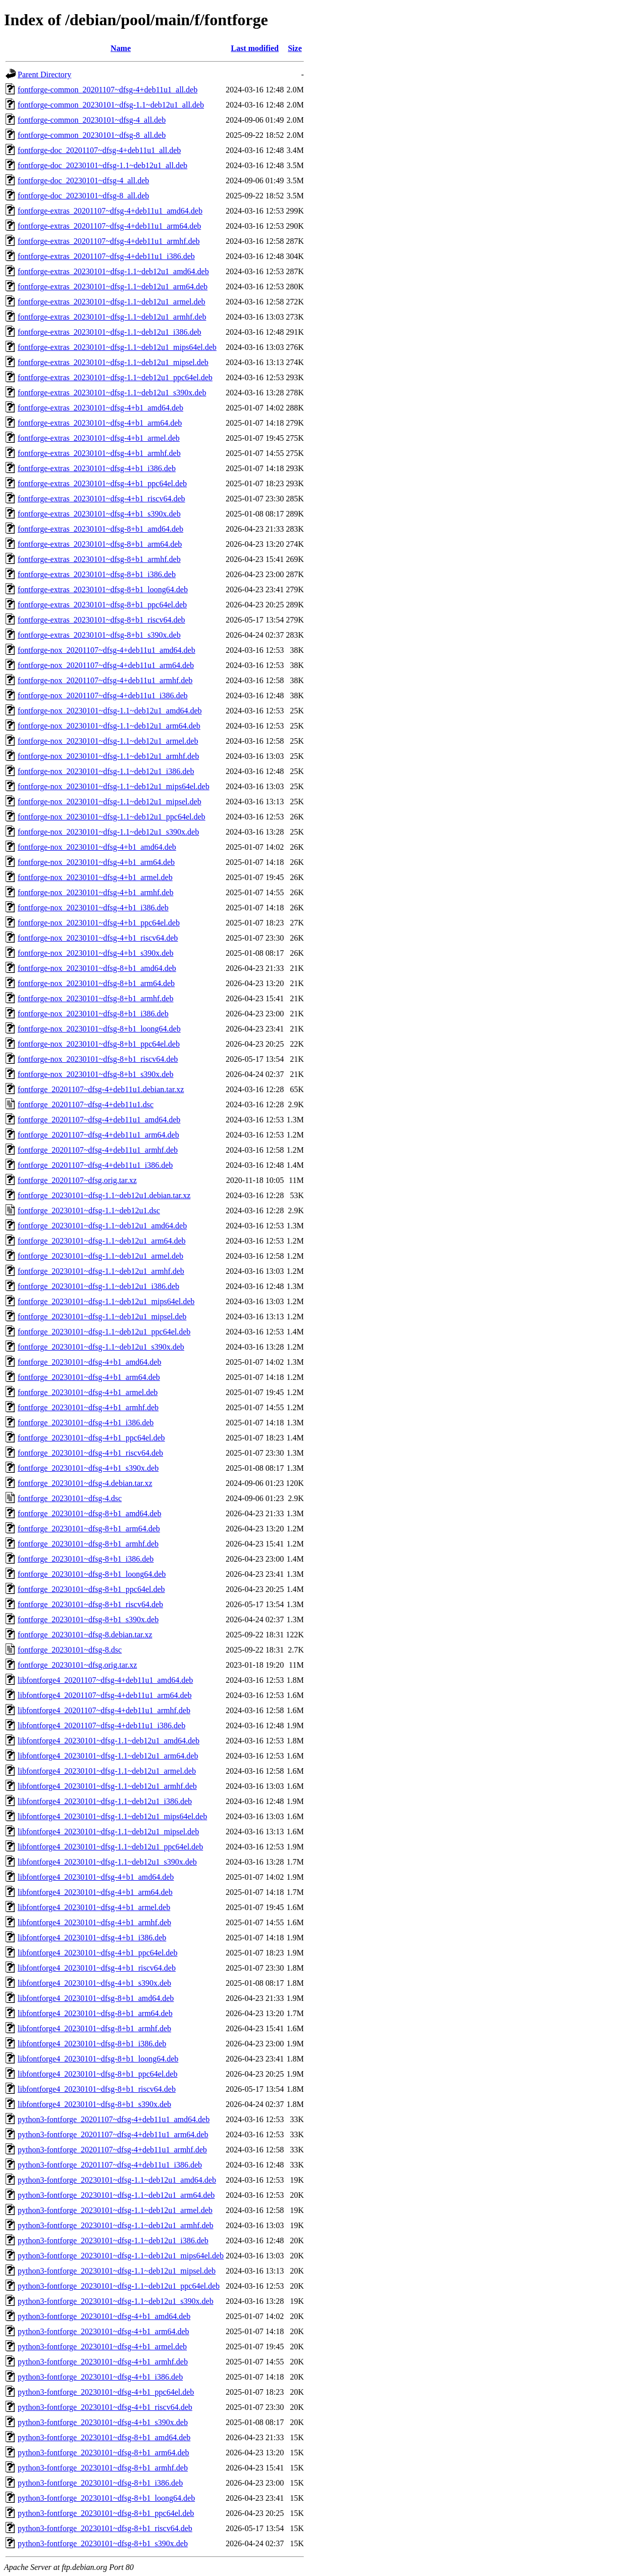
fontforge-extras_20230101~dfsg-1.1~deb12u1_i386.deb (109, 332)
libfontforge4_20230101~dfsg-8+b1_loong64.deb (98, 2058)
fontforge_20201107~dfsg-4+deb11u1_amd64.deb (99, 1119)
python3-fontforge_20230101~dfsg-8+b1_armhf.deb (103, 2467)
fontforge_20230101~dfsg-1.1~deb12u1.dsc (89, 1210)
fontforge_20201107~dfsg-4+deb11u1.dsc (85, 1104)
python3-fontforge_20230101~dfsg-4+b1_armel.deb (102, 2346)
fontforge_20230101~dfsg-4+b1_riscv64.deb (90, 1453)
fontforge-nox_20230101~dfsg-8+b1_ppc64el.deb (99, 1044)
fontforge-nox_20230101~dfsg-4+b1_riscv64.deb (98, 938)
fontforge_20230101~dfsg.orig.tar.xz (77, 1665)
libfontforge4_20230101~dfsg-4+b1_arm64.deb (95, 1892)
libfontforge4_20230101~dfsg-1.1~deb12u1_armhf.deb (107, 1786)
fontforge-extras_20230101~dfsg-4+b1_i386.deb (97, 468)
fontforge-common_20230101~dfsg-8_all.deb (92, 135)
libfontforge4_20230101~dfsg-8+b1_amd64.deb (96, 1998)
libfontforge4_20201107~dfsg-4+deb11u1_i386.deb (101, 1725)
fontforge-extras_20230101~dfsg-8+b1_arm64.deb (100, 544)
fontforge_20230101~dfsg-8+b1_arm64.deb (89, 1528)
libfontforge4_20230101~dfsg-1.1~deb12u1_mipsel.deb (108, 1831)
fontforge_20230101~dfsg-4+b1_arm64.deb (89, 1377)
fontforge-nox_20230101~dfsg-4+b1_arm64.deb (96, 862)
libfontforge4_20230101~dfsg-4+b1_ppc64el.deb (97, 1952)
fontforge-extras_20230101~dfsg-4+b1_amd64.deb (100, 407)
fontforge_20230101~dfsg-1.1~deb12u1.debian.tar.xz (104, 1195)
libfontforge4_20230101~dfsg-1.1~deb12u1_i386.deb (105, 1801)
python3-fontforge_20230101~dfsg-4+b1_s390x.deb (103, 2422)
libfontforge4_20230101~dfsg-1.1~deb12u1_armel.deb (107, 1771)
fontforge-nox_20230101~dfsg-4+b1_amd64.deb (97, 847)
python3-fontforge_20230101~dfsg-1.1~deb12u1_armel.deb (115, 2210)
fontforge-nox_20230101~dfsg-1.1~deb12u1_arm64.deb (109, 726)
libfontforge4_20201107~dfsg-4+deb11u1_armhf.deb (104, 1710)
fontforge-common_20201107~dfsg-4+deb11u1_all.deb (107, 89)
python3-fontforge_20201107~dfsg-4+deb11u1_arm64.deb (113, 2134)
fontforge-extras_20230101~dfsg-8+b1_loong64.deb (103, 589)
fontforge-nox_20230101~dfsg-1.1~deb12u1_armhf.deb (108, 756)
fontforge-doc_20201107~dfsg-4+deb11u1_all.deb (99, 150)
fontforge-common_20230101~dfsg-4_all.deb (92, 120)
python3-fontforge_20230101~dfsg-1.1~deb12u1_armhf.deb (116, 2225)
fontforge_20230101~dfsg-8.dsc (70, 1649)
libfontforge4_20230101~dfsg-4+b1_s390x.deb (94, 1983)
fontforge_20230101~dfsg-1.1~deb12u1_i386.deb (98, 1286)
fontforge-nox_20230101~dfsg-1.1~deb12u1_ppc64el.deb (111, 816)
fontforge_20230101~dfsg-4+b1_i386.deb (85, 1422)
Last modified (255, 48)
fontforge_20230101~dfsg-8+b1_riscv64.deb (90, 1604)
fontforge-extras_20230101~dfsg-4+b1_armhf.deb (99, 453)
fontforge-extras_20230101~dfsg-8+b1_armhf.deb (99, 559)
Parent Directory (44, 74)
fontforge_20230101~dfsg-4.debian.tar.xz (85, 1483)
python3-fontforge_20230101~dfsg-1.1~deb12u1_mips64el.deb (121, 2255)
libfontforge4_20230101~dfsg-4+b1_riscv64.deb (97, 1968)
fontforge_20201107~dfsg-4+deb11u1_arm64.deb (98, 1134)
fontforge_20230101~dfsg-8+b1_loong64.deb (92, 1574)
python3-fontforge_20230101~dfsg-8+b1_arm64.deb (103, 2452)
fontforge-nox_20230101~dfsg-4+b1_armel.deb (95, 877)
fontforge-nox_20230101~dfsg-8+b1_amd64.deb (97, 968)
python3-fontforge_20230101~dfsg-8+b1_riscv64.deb (105, 2528)
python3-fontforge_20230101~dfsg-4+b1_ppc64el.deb (106, 2392)
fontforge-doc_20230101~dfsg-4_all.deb (83, 180)
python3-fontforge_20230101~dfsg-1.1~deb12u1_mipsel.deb (117, 2270)
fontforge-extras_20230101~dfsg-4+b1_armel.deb (99, 438)
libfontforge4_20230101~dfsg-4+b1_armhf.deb (94, 1922)
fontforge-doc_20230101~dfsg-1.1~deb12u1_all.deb (102, 165)
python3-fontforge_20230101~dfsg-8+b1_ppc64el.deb (106, 2513)
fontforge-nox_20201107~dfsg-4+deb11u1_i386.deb (103, 695)
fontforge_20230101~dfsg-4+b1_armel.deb (88, 1392)
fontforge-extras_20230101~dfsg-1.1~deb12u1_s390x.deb (112, 392)
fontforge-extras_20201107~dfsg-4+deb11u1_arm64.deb (109, 226)
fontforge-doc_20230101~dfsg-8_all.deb (83, 195)
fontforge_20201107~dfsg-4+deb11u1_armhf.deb (98, 1150)
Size (295, 48)
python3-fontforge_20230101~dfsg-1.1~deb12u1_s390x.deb (116, 2301)
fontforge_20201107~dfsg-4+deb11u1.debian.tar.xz (101, 1089)
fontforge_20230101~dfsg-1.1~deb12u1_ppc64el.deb (104, 1331)
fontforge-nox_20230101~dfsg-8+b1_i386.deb (93, 1013)
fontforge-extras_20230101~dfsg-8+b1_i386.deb (97, 574)
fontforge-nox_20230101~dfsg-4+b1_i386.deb (93, 907)
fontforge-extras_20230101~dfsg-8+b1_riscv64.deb (101, 619)
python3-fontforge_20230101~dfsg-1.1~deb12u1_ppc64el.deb (119, 2286)
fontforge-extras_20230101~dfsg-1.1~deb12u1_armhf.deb (112, 317)
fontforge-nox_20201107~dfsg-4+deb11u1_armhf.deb (105, 680)
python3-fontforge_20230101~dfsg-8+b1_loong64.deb (106, 2498)
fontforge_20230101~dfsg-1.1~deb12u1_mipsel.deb (102, 1316)
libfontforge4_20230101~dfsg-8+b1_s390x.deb (94, 2104)
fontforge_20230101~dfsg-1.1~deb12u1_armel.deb (100, 1256)
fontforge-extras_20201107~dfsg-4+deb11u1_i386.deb (106, 256)
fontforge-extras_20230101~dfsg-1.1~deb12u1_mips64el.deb (117, 347)
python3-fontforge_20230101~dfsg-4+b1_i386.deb (100, 2377)
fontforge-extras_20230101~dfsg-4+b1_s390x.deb (99, 513)
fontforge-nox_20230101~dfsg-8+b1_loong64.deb (99, 1028)
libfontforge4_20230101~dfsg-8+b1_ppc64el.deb (97, 2074)
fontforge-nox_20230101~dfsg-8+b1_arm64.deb (96, 983)
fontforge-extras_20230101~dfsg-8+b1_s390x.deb (99, 635)
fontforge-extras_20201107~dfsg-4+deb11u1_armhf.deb (109, 241)
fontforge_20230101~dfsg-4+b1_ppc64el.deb (91, 1437)
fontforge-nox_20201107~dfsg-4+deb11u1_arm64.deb (106, 665)
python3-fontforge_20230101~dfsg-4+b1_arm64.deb (103, 2331)
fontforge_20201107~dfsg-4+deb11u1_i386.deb (95, 1165)
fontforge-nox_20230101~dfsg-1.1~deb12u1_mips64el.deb (114, 786)
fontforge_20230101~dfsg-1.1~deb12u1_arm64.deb (102, 1241)
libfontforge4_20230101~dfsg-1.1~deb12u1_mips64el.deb (112, 1816)
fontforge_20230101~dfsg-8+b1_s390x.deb (88, 1619)
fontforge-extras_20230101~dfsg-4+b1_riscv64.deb (101, 498)
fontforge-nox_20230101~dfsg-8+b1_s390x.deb (95, 1074)
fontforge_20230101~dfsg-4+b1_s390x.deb (88, 1468)
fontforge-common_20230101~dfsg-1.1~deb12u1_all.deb (111, 104)
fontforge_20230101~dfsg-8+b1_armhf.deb (88, 1543)
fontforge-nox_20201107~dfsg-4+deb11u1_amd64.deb (106, 650)
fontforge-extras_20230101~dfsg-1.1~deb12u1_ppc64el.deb (115, 377)
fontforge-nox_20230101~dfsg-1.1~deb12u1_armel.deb (108, 741)
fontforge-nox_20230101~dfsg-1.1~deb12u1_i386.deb (106, 771)
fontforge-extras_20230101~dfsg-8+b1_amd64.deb (100, 529)
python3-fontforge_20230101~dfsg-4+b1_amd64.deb (104, 2316)
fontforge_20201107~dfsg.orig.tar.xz (77, 1180)
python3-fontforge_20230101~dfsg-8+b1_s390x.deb (103, 2543)
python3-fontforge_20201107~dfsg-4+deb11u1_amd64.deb (114, 2119)
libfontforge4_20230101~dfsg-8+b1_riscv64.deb (97, 2089)
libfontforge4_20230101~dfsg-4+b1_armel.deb (94, 1907)
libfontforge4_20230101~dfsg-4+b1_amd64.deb (96, 1877)
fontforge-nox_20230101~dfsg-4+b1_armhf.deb (95, 892)
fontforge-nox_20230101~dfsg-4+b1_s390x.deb (95, 953)
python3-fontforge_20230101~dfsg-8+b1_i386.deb (100, 2483)
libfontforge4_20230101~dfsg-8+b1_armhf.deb (94, 2028)
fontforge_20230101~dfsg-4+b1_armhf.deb (88, 1407)
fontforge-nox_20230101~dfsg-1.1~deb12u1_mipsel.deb (109, 801)
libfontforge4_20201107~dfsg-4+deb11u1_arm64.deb (105, 1695)
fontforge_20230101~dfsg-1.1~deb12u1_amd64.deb (102, 1225)
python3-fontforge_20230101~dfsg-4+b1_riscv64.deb (105, 2407)
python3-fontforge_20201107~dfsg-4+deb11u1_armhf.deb (112, 2149)
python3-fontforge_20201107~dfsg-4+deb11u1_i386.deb (110, 2164)
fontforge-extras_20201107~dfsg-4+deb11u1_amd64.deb (110, 211)
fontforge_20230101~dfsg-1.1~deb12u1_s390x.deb (101, 1347)
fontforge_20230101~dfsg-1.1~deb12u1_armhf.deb (101, 1271)
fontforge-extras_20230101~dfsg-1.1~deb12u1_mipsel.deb (113, 362)
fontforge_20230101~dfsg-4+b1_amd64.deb (89, 1362)
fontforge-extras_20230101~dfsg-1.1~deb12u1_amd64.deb (113, 271)
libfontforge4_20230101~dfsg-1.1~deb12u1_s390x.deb (107, 1862)
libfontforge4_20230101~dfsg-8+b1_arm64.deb (95, 2013)
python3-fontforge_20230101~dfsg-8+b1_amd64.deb (104, 2437)
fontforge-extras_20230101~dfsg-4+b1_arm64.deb (100, 423)
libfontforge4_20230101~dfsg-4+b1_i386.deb (92, 1937)
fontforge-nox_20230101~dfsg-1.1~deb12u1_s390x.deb (108, 832)
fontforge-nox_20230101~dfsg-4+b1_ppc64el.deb (99, 922)
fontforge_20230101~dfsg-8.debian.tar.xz (85, 1634)
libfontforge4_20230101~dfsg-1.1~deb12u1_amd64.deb (108, 1740)
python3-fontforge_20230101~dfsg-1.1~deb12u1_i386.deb (113, 2240)
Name (121, 48)
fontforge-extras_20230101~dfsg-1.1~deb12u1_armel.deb (111, 301)
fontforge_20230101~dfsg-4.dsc (70, 1498)
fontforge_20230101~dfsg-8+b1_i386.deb (85, 1559)
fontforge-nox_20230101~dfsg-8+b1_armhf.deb (95, 998)
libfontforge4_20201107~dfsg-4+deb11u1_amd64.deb (105, 1680)
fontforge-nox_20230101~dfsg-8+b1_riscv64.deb (98, 1059)
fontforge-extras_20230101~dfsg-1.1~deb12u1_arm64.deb (113, 286)
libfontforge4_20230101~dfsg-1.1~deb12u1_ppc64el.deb (110, 1846)
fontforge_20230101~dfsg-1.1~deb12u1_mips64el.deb (106, 1301)
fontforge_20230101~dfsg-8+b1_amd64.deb (89, 1513)
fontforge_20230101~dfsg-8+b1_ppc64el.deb (91, 1589)
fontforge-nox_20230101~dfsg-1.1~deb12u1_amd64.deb (110, 710)
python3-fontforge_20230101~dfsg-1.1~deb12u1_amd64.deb (117, 2180)
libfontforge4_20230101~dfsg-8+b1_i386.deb (92, 2043)
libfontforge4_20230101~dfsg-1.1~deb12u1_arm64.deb (108, 1755)
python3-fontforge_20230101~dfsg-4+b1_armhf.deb (103, 2361)
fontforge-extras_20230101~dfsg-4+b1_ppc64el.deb (102, 483)
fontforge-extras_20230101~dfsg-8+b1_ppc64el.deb (102, 604)
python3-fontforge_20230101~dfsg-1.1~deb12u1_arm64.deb (116, 2195)
